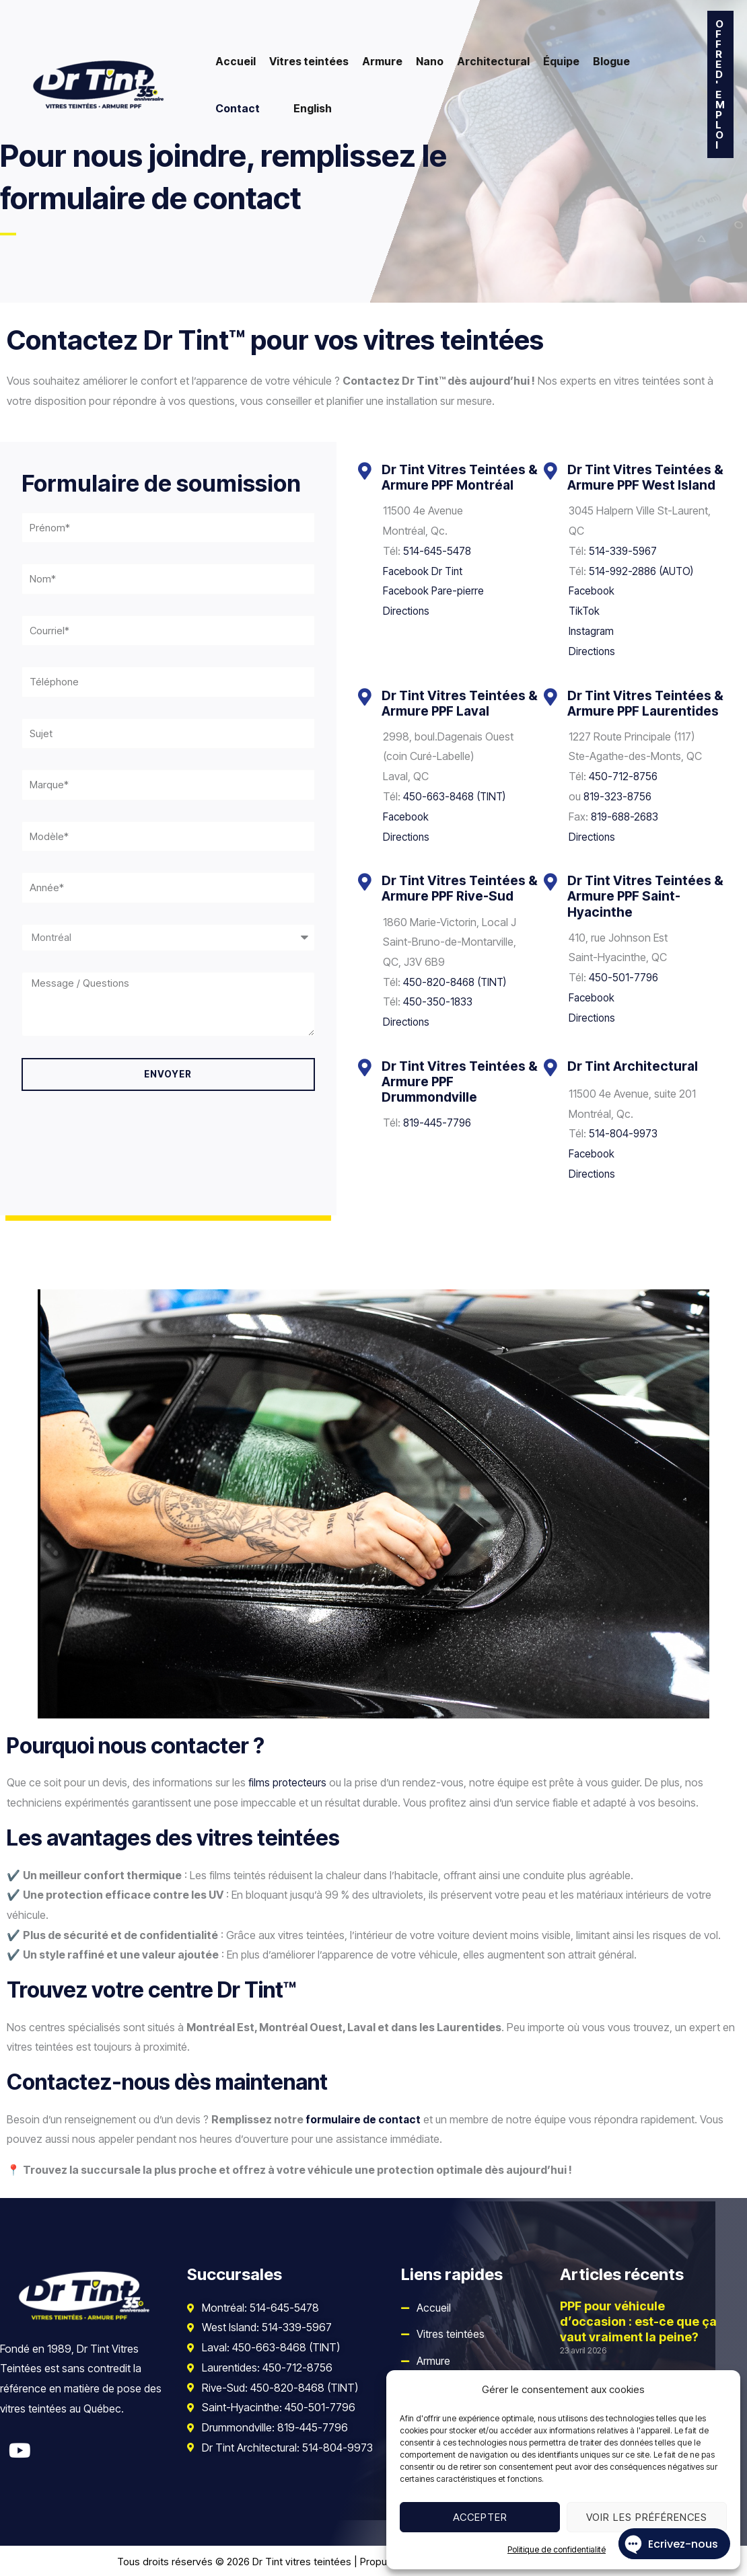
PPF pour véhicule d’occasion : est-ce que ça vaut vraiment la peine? (638, 2320)
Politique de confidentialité (556, 2549)
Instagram (592, 630)
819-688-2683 (627, 816)
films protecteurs (288, 1781)
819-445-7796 (438, 1121)
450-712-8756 (624, 775)
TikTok (585, 610)
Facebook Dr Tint (424, 570)
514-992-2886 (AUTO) (644, 570)
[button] (720, 84)
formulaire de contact (364, 2117)
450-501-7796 (624, 976)
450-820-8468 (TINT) (457, 980)
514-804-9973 (624, 1132)
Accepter (480, 2517)
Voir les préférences (646, 2517)
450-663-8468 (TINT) (457, 795)
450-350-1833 (438, 1001)
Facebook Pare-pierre (435, 590)
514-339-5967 (624, 551)
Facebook (593, 590)
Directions (407, 610)
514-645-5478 (437, 551)
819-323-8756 (618, 795)
